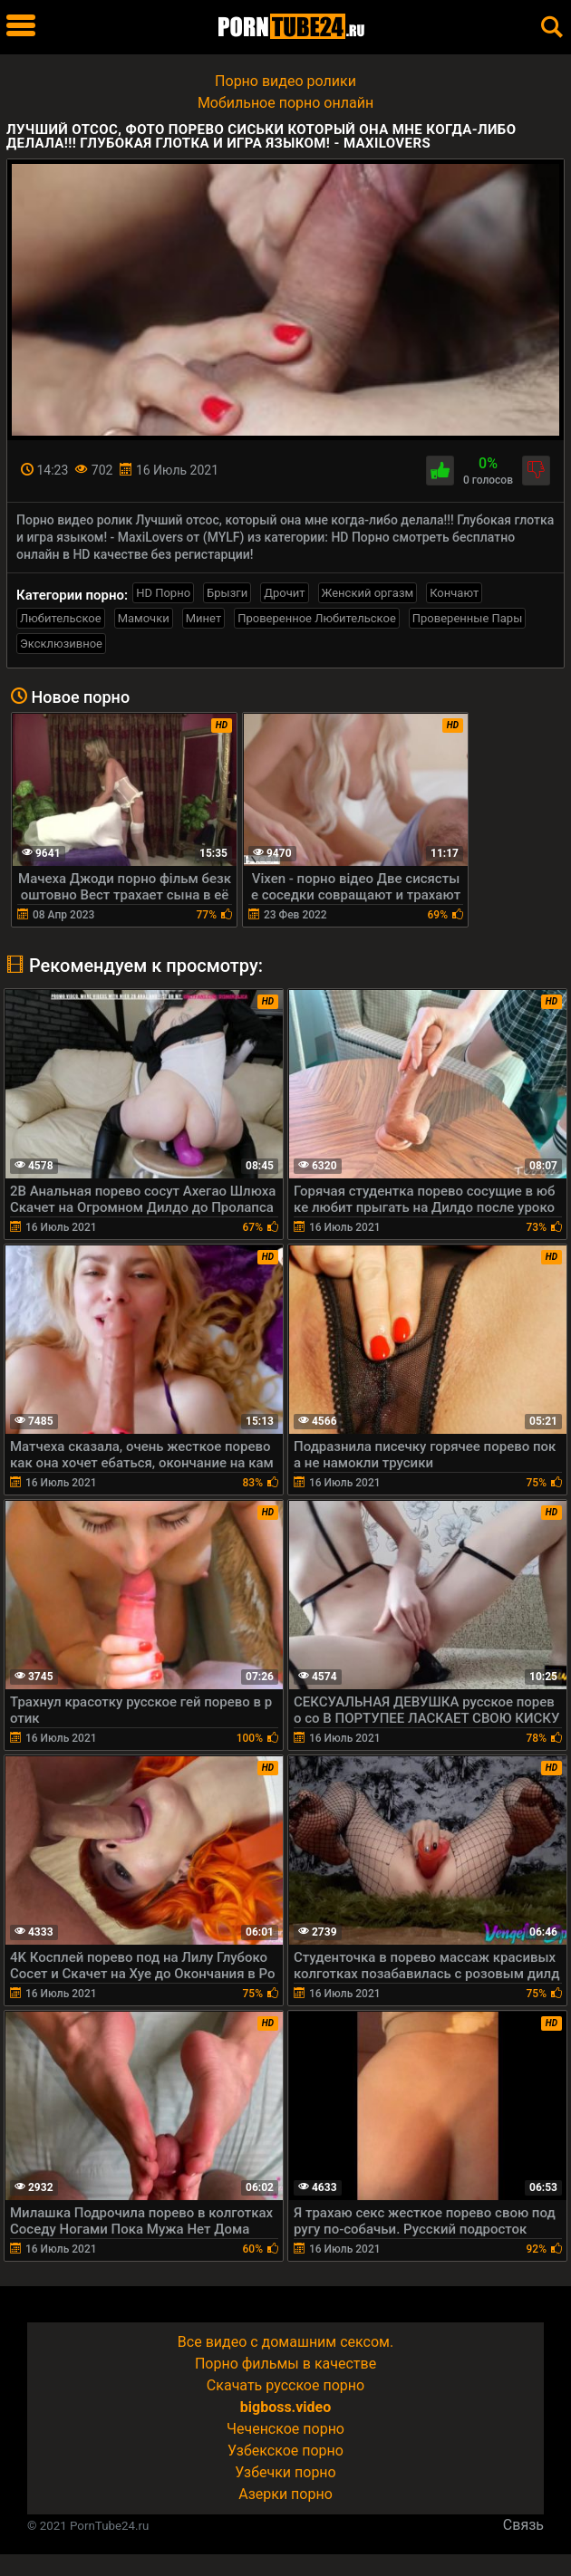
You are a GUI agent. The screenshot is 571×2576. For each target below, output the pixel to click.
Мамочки (143, 618)
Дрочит (284, 593)
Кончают (454, 593)
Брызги (227, 593)
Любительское (61, 618)
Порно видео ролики (285, 81)
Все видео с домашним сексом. (285, 2341)
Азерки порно (285, 2494)
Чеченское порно (285, 2428)
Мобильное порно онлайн (285, 102)
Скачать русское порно (285, 2385)
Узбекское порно (285, 2450)
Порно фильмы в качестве (285, 2363)
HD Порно (163, 593)
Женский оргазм (368, 593)
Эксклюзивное (61, 643)
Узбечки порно (285, 2472)
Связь (523, 2524)
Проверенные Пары (467, 618)
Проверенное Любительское (316, 618)
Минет (203, 618)
